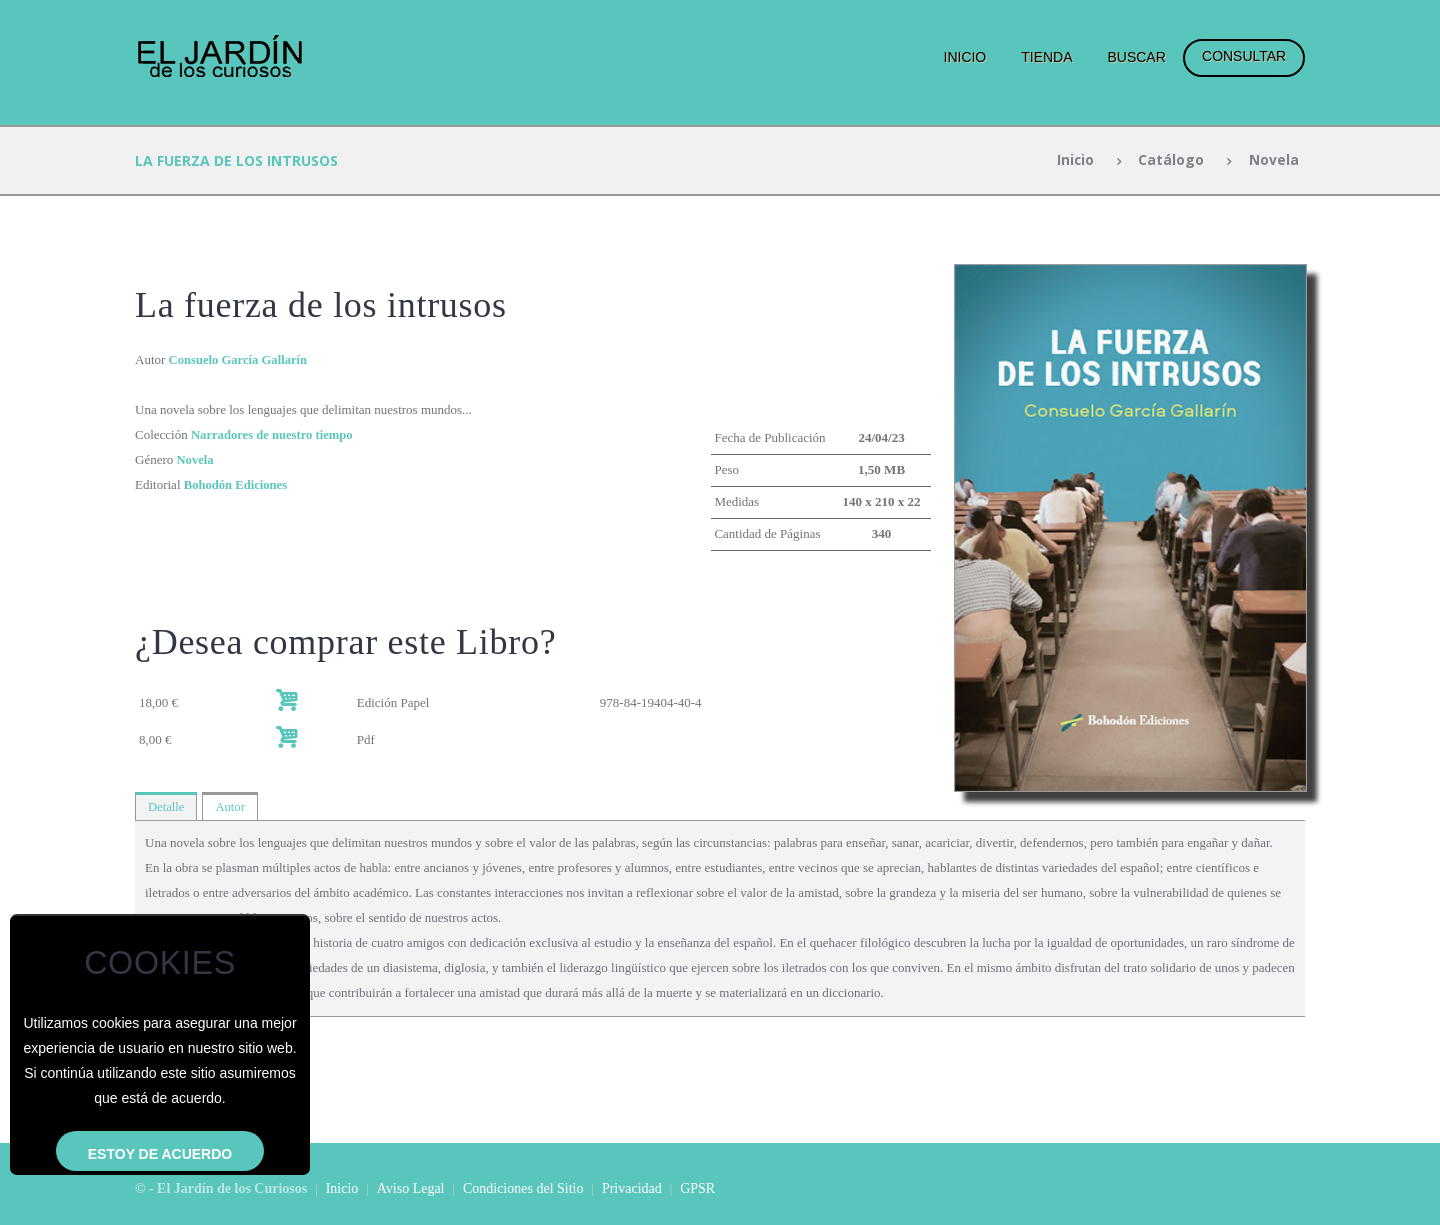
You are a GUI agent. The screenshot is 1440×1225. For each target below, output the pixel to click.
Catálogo (1171, 160)
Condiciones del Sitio (523, 1188)
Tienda (1046, 57)
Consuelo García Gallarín (240, 359)
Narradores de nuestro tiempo (274, 434)
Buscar (1136, 57)
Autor (232, 806)
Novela (1273, 160)
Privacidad (632, 1188)
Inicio (965, 57)
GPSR (697, 1188)
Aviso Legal (411, 1188)
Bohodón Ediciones (237, 484)
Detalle (167, 806)
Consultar (1244, 56)
